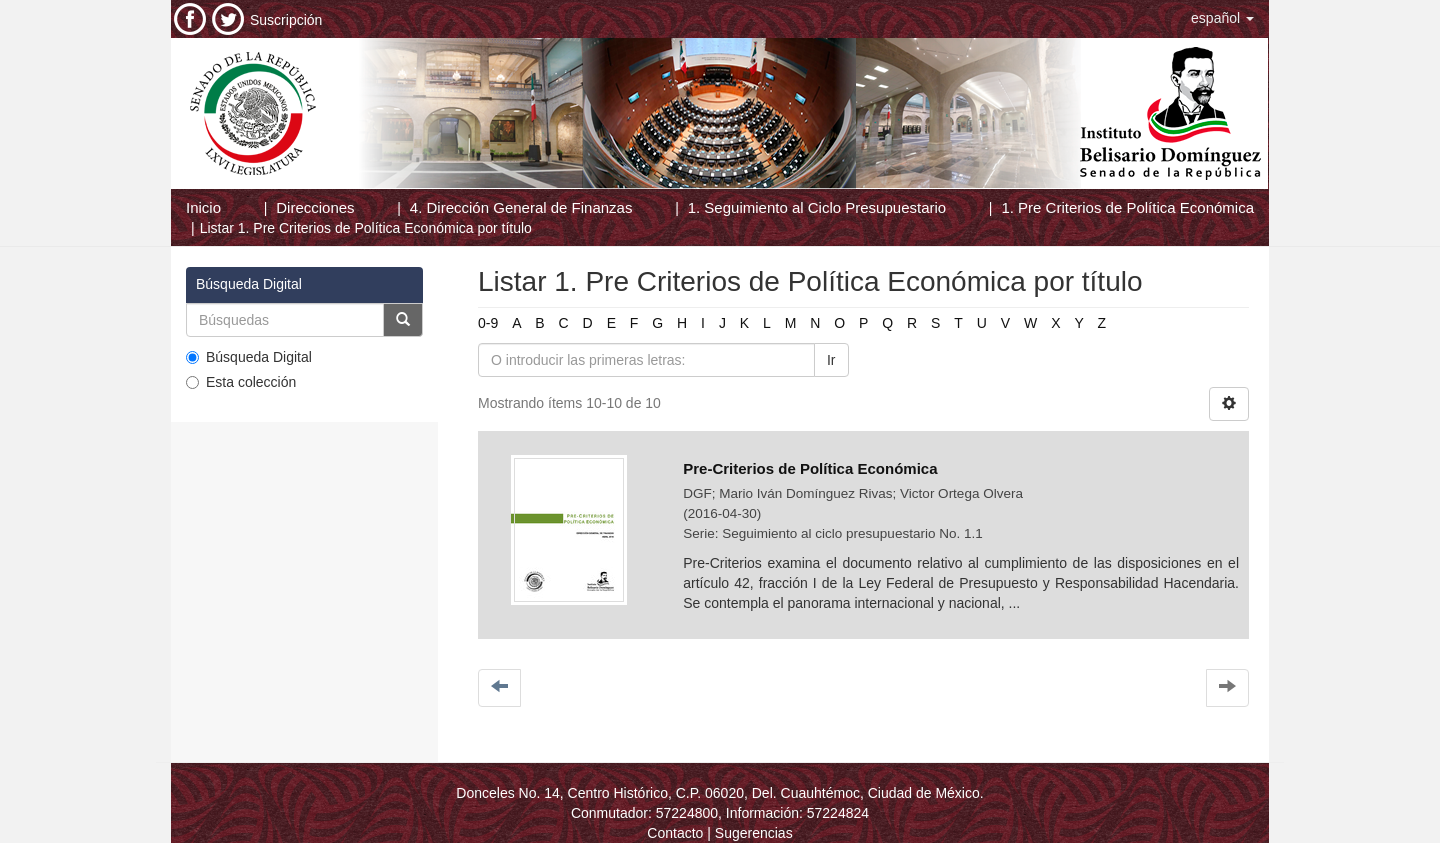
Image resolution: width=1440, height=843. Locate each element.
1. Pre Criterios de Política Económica (1127, 207)
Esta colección (241, 382)
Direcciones (315, 207)
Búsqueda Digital (249, 357)
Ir (831, 360)
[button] (1222, 18)
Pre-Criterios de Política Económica (810, 468)
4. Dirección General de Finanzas (521, 207)
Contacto (675, 833)
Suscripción (286, 20)
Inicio (203, 207)
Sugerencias (754, 833)
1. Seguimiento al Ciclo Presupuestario (817, 207)
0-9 (488, 323)
